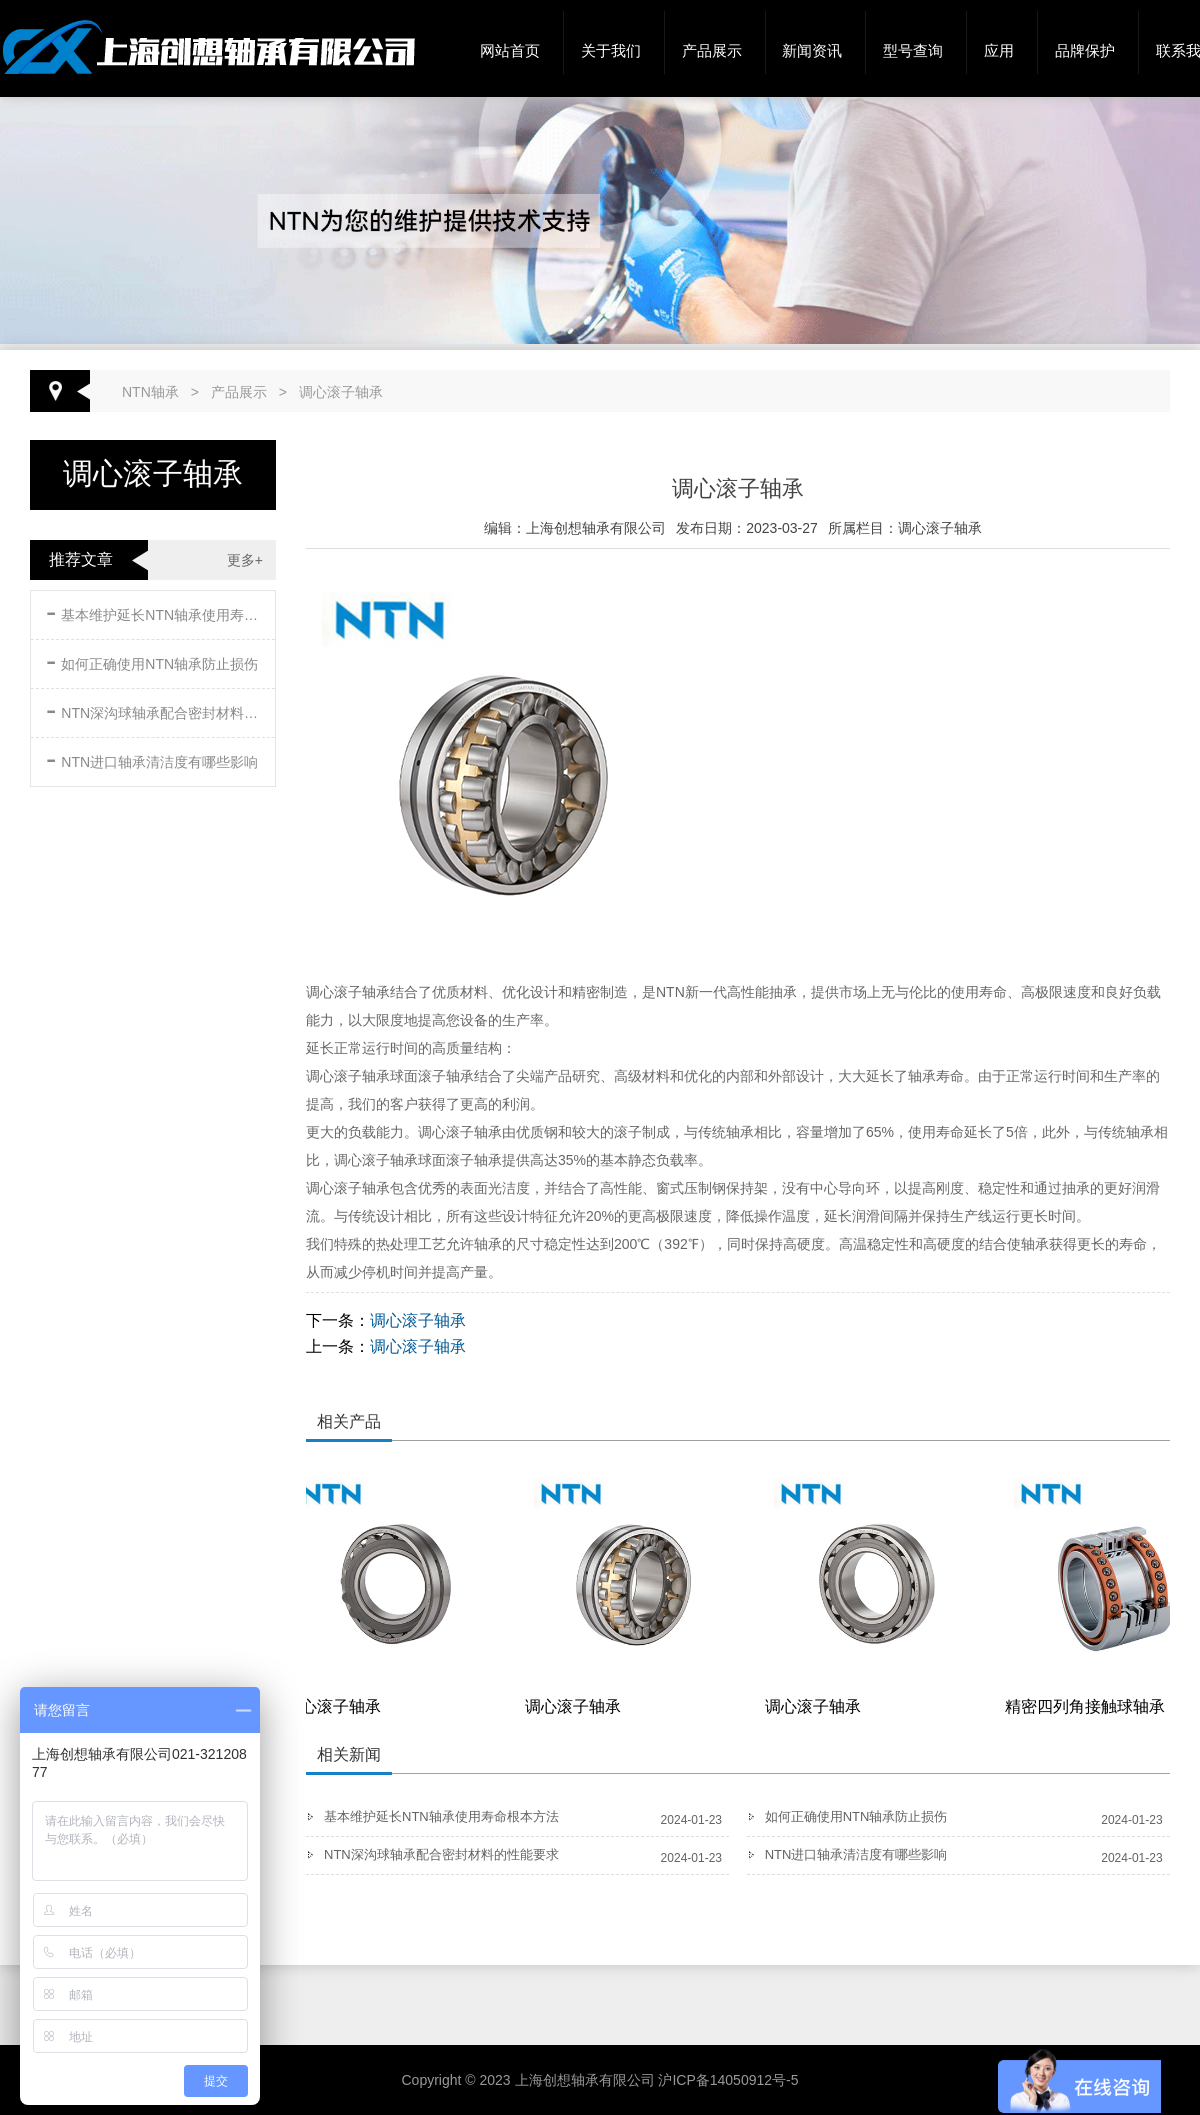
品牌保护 (1085, 50)
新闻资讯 (812, 50)
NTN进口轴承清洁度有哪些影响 (152, 758)
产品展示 (712, 50)
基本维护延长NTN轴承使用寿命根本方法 (155, 611)
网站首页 (510, 50)
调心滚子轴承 (341, 392)
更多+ (245, 560)
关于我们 (611, 50)
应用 (999, 50)
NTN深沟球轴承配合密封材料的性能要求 (155, 709)
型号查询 (913, 50)
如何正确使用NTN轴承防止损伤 (152, 660)
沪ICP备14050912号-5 (728, 2080)
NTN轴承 (150, 392)
